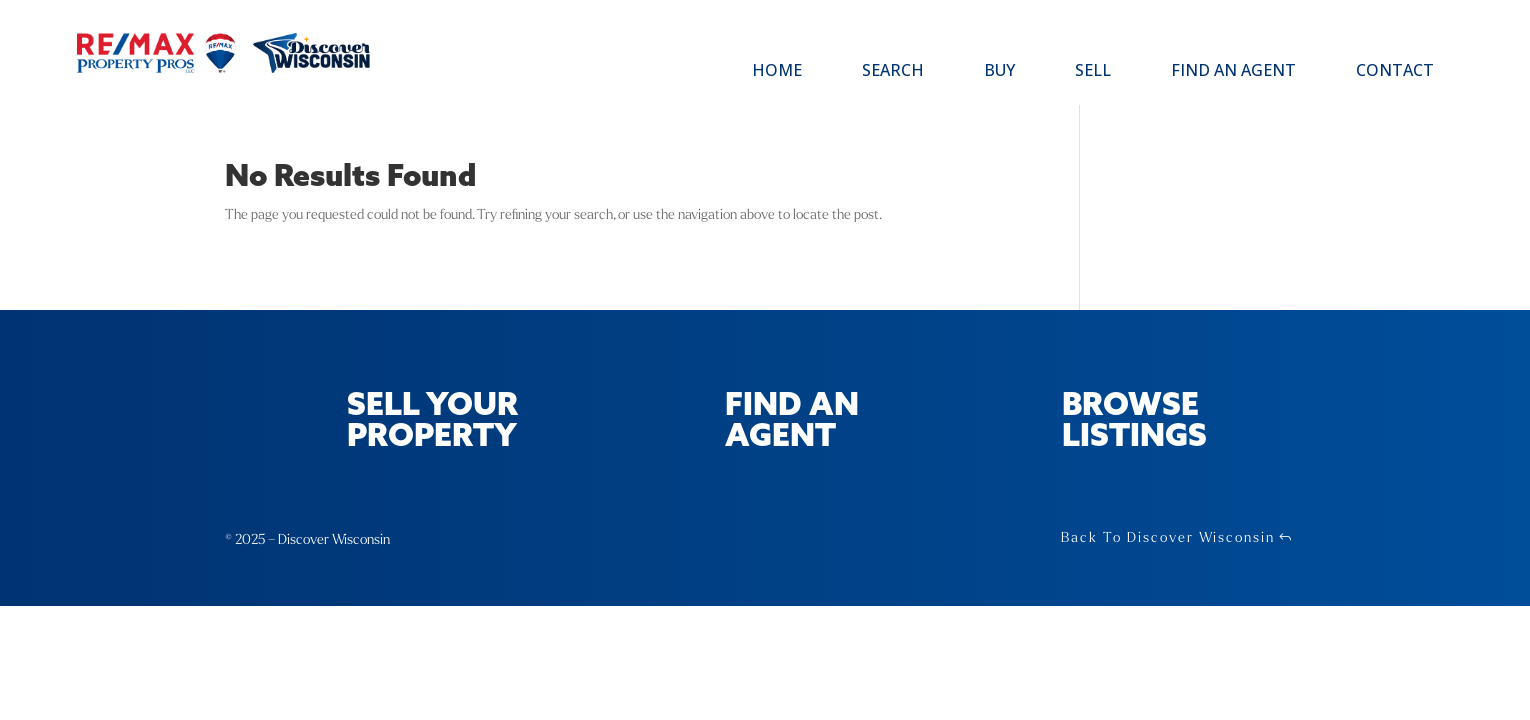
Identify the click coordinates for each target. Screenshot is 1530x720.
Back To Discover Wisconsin (1168, 537)
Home (777, 72)
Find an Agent (1233, 72)
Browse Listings (1134, 422)
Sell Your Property (432, 422)
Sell (1093, 72)
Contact (1395, 72)
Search (893, 72)
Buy (999, 72)
